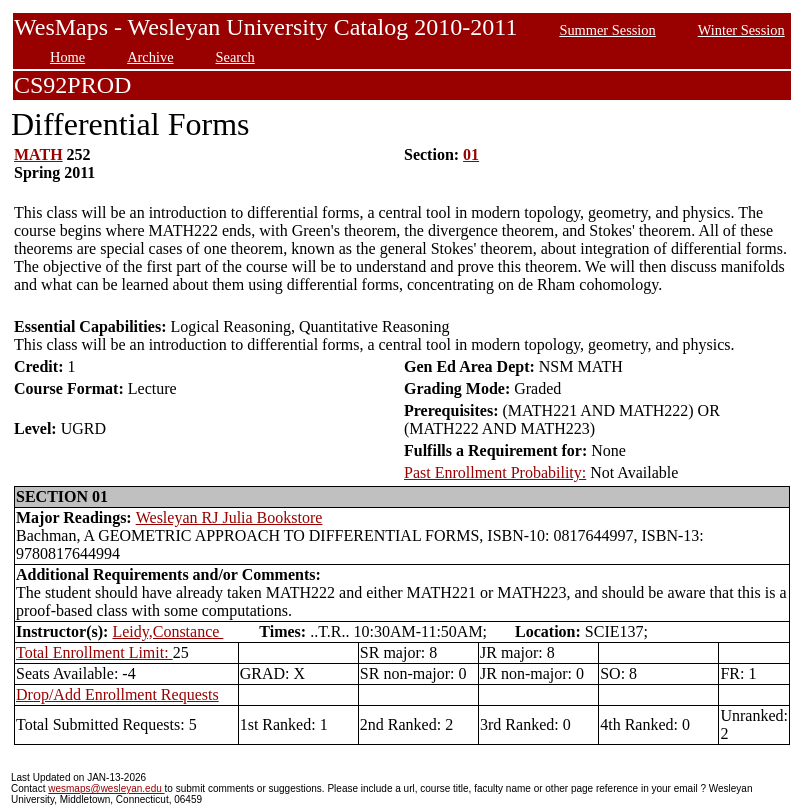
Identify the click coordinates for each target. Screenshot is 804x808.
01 (471, 154)
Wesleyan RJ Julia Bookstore (229, 517)
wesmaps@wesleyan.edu (106, 788)
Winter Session (741, 30)
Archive (150, 57)
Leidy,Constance (167, 631)
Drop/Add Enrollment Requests (117, 694)
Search (235, 57)
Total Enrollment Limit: (94, 652)
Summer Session (607, 30)
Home (67, 57)
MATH (38, 154)
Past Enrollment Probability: (495, 472)
